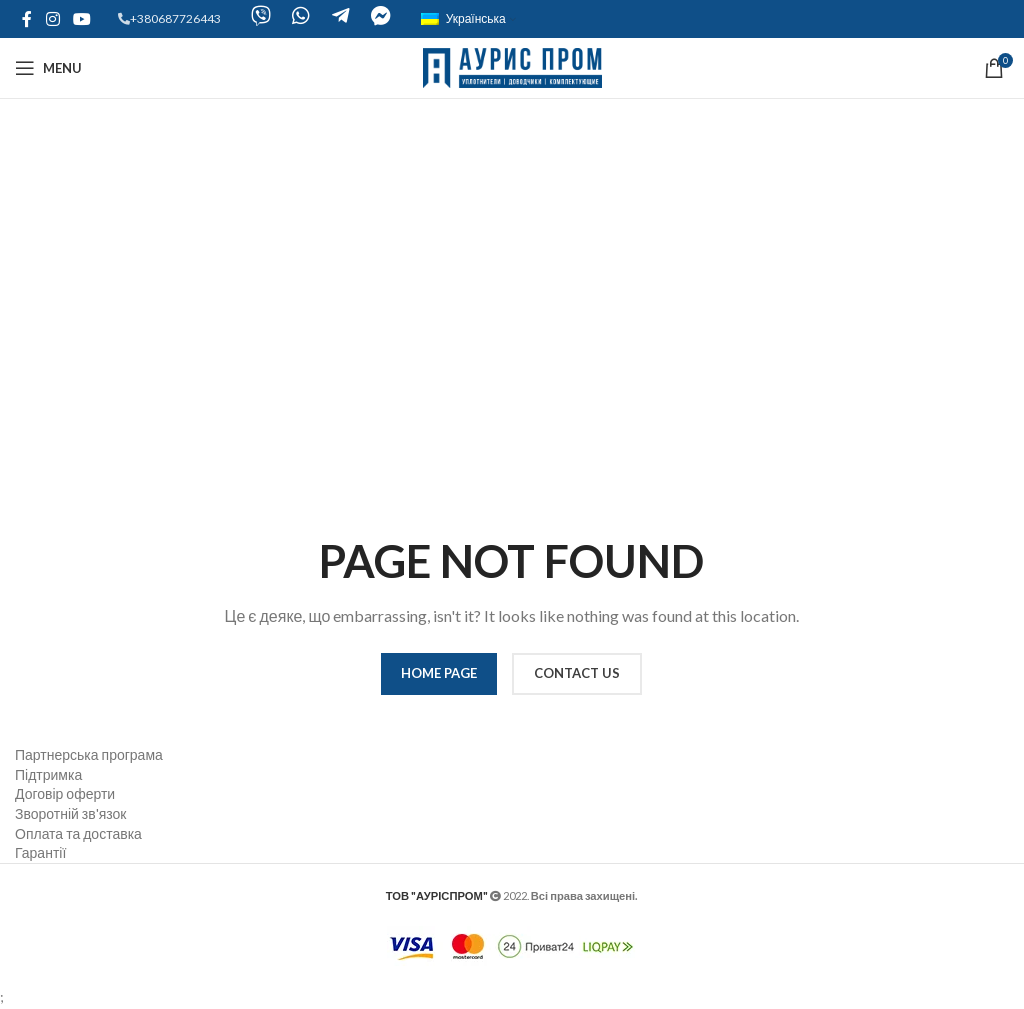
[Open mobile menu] (48, 68)
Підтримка (48, 774)
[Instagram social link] (52, 19)
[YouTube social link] (81, 19)
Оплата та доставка (78, 833)
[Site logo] (512, 66)
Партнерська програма (89, 754)
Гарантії (40, 852)
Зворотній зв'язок (70, 813)
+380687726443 (175, 18)
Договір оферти (65, 793)
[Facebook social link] (27, 19)
